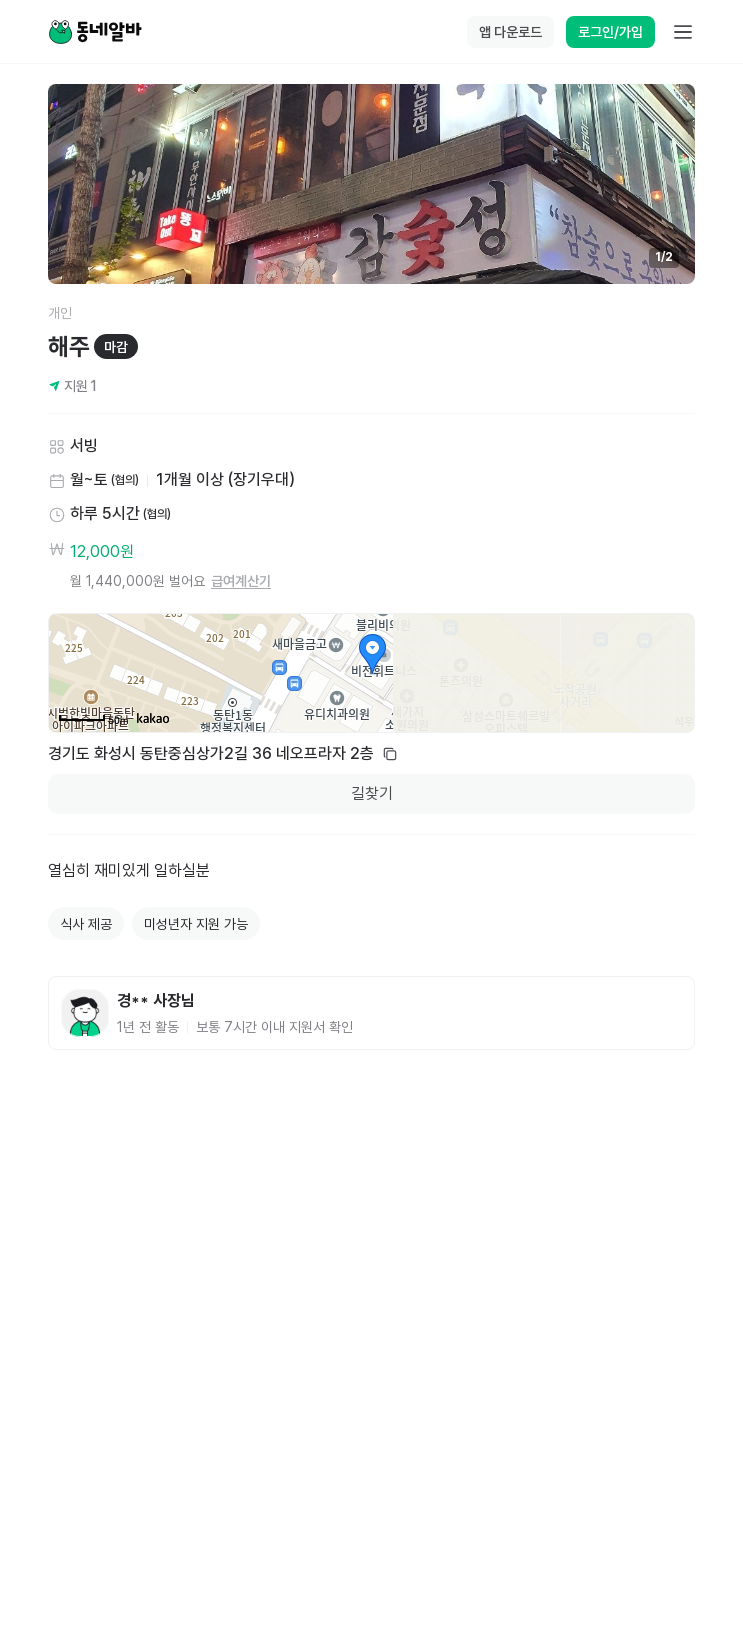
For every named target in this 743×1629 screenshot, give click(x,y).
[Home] (95, 32)
